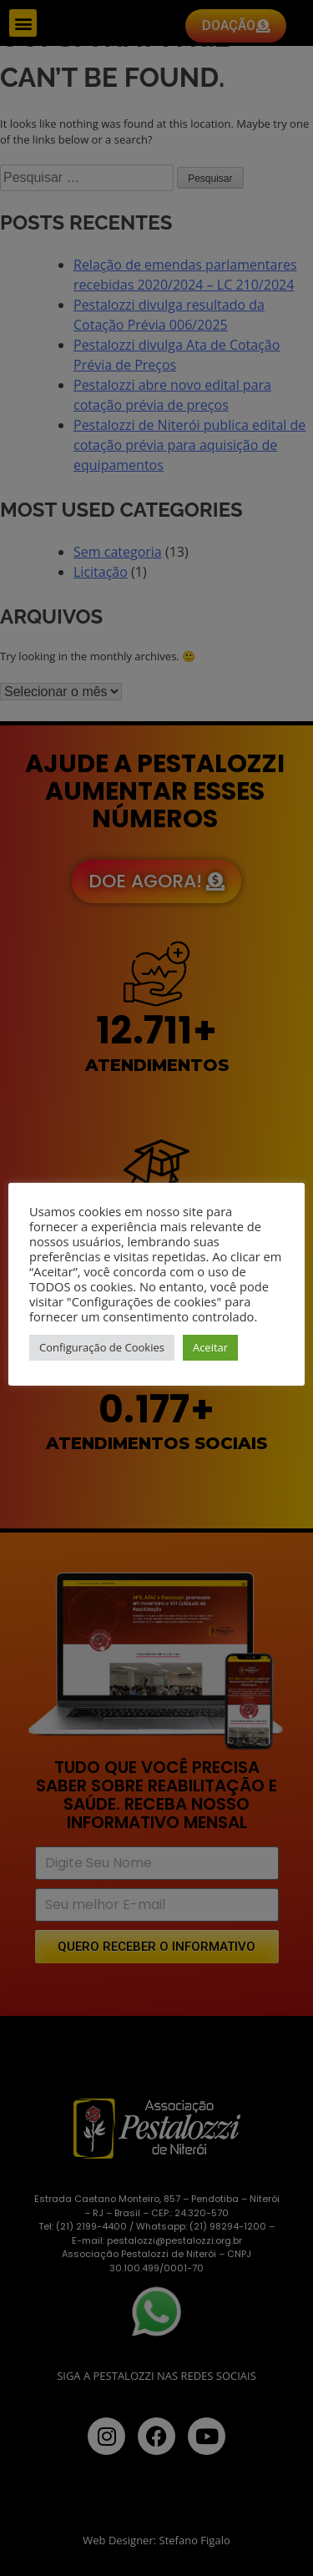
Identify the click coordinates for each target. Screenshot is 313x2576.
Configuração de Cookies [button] (101, 1347)
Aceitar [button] (210, 1347)
